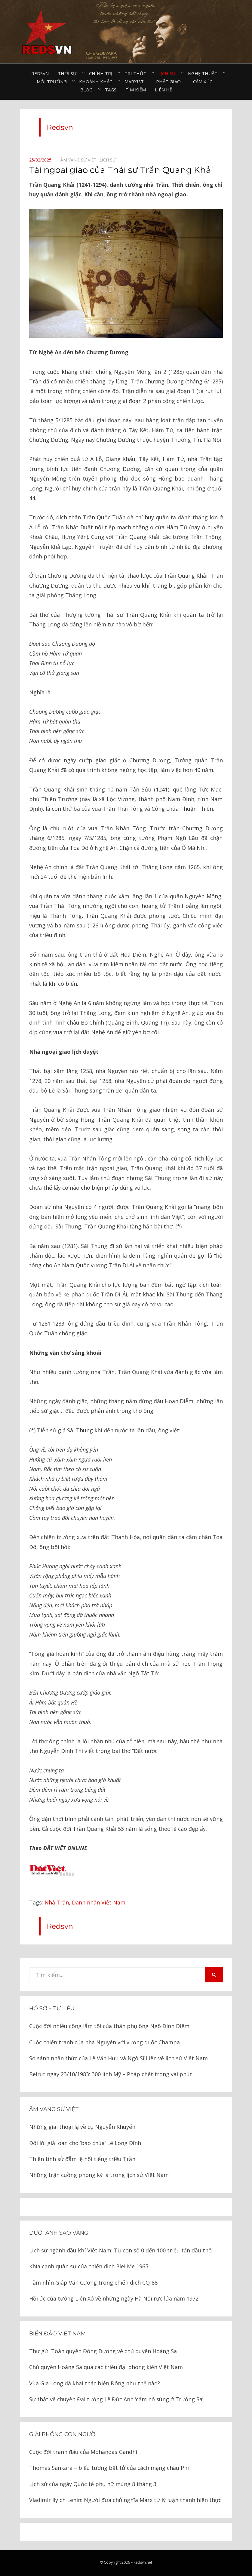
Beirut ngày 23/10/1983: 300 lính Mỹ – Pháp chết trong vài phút (110, 2074)
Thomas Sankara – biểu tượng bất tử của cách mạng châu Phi (109, 2467)
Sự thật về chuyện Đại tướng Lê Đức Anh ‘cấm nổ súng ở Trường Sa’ (116, 2399)
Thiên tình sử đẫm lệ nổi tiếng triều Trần (82, 2159)
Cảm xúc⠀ (204, 81)
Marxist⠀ (135, 81)
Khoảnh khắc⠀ (97, 81)
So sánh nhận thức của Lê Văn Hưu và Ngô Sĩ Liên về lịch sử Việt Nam (118, 2058)
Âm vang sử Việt (54, 2109)
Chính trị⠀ (102, 73)
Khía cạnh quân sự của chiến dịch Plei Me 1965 (88, 2266)
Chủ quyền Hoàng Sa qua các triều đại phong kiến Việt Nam (106, 2367)
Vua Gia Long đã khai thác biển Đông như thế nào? (94, 2383)
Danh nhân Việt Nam (98, 1902)
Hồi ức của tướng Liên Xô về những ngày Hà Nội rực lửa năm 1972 (113, 2298)
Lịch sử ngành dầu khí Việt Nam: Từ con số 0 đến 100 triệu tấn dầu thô (120, 2250)
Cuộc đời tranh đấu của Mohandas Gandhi (83, 2451)
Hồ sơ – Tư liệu (52, 2008)
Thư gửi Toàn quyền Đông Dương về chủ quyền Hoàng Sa (103, 2351)
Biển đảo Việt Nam (57, 2333)
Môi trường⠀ (53, 81)
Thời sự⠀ (69, 73)
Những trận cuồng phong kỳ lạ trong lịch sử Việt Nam (99, 2174)
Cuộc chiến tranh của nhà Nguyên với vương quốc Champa (104, 2042)
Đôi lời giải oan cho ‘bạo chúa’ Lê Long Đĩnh (85, 2143)
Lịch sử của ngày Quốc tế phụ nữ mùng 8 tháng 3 (92, 2484)
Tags (110, 90)
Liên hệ (163, 90)
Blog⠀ (88, 90)
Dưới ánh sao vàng (58, 2233)
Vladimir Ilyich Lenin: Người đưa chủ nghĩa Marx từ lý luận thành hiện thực (125, 2500)
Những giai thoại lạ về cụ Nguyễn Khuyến (82, 2126)
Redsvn (40, 73)
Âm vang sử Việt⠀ (80, 160)
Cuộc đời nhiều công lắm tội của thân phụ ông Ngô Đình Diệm (109, 2026)
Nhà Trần (57, 1902)
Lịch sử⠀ (168, 73)
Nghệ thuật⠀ (204, 73)
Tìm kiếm (135, 90)
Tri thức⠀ (136, 73)
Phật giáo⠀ (170, 81)
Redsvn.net (143, 2562)
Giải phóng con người (63, 2434)
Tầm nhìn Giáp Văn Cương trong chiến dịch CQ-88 (93, 2282)
